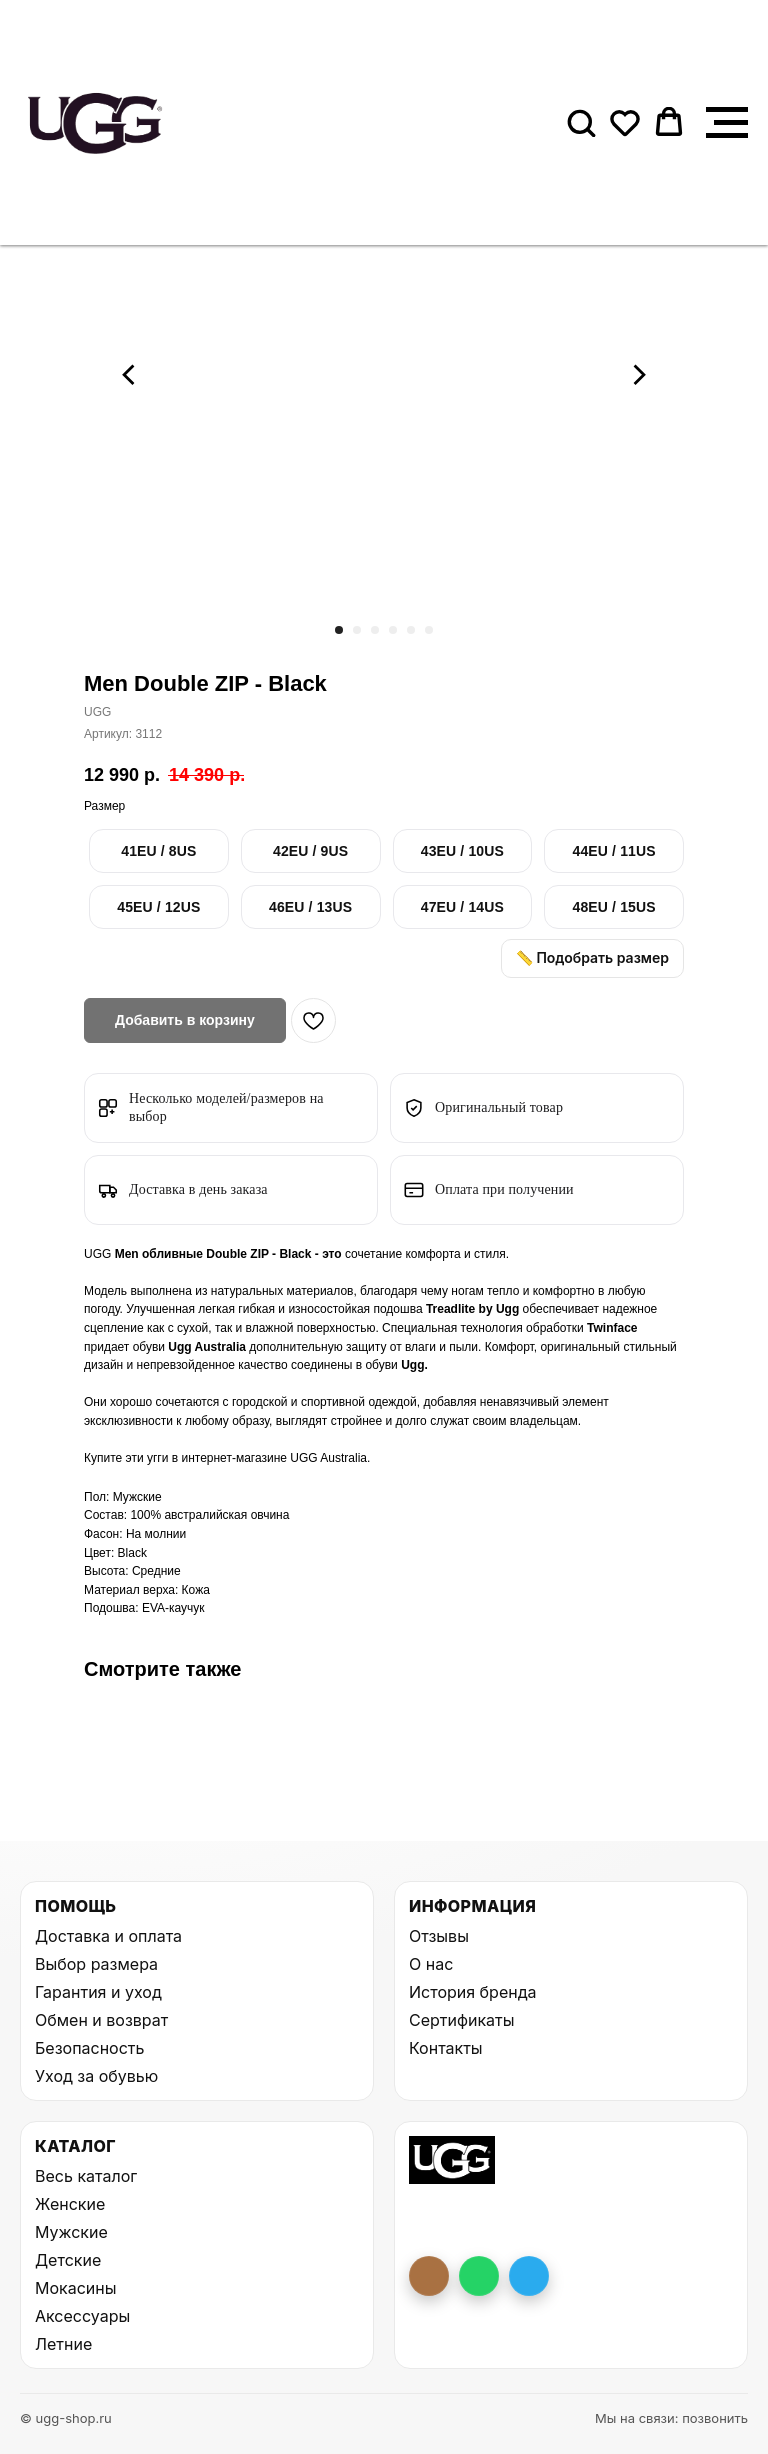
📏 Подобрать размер (592, 957)
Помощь (75, 1906)
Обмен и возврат (101, 2020)
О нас (431, 1964)
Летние (63, 2344)
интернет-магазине (235, 1458)
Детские (68, 2260)
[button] (581, 122)
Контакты (446, 2048)
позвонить (715, 2418)
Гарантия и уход (98, 1992)
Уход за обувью (96, 2076)
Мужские (71, 2232)
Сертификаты (461, 2020)
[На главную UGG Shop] (452, 2160)
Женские (70, 2204)
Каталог (75, 2146)
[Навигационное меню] (727, 123)
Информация (472, 1906)
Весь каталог (86, 2176)
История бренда (472, 1992)
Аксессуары (82, 2316)
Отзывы (439, 1936)
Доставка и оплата (108, 1936)
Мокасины (76, 2288)
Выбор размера (96, 1964)
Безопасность (89, 2048)
